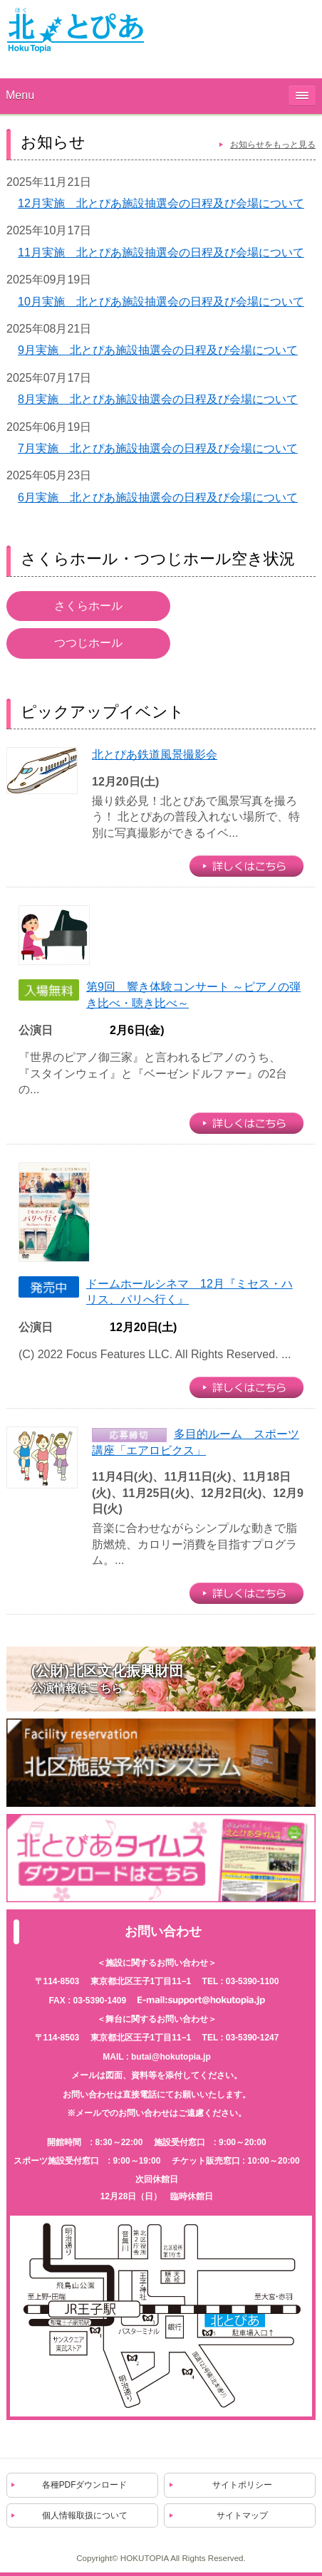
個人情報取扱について (85, 2515)
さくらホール (88, 606)
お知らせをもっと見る (273, 145)
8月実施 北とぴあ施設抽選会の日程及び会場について (158, 399)
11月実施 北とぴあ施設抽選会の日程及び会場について (161, 252)
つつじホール (88, 643)
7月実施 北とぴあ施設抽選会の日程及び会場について (158, 448)
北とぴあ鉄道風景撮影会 (154, 755)
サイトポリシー (242, 2485)
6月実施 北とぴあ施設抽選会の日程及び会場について (158, 497)
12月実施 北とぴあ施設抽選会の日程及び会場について (161, 203)
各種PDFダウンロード (85, 2485)
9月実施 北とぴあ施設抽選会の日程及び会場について (158, 350)
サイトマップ (242, 2515)
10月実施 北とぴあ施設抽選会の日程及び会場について (161, 302)
